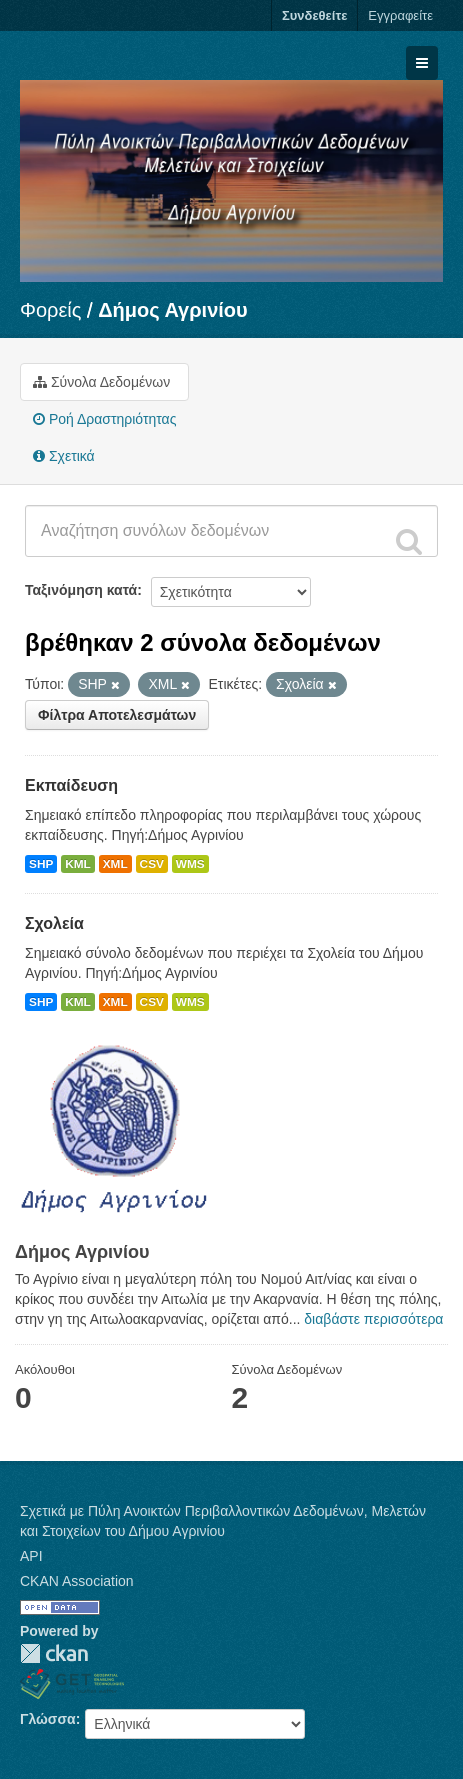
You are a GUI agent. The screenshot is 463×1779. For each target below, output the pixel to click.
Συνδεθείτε (314, 15)
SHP (41, 864)
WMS (190, 864)
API (31, 1556)
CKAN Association (77, 1581)
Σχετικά (64, 456)
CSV (152, 864)
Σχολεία (54, 923)
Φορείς (50, 310)
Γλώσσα (48, 1719)
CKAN (54, 1653)
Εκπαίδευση (71, 785)
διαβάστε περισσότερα (373, 1319)
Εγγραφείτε (400, 15)
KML (78, 864)
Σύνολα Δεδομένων (101, 382)
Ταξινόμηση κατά (81, 590)
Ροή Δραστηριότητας (104, 419)
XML (115, 864)
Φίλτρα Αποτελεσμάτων (117, 715)
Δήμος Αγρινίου (173, 310)
